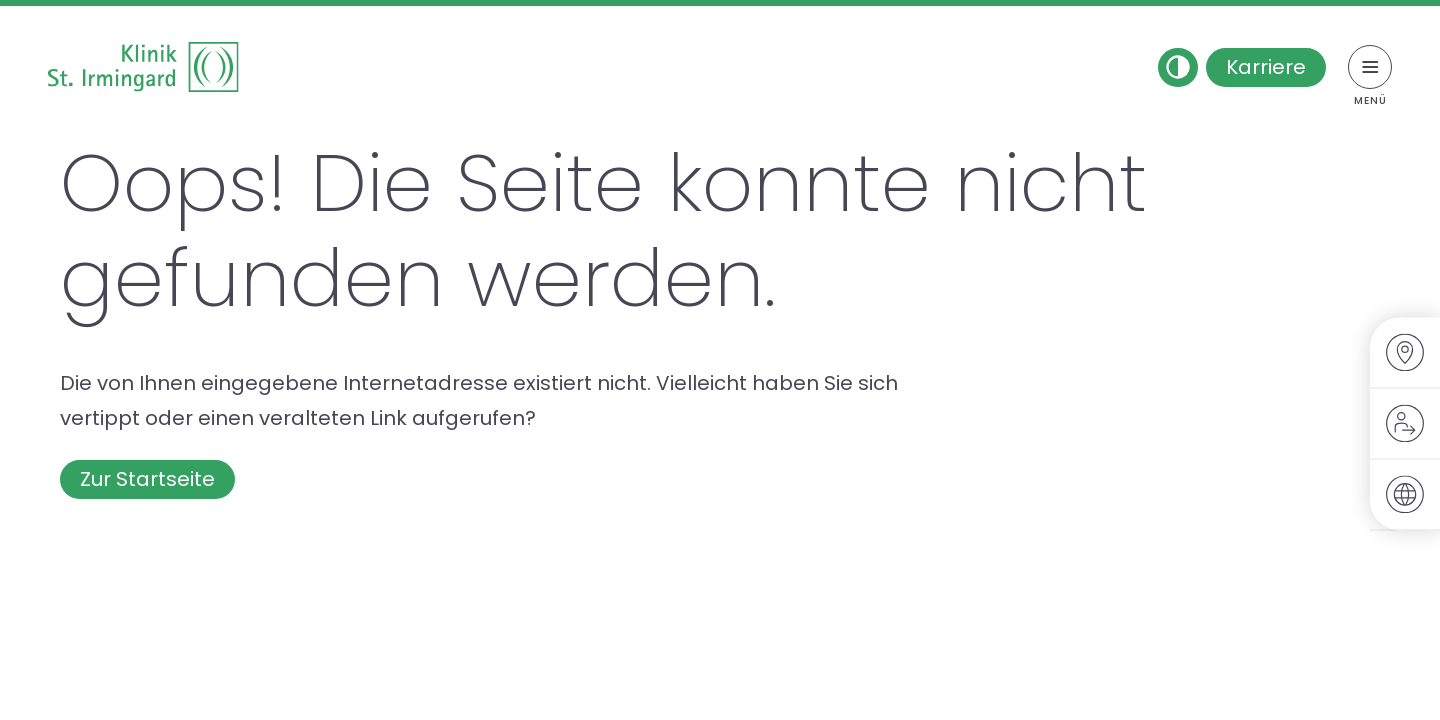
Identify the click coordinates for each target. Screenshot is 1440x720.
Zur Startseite (147, 479)
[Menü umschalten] (1370, 67)
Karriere (1266, 67)
